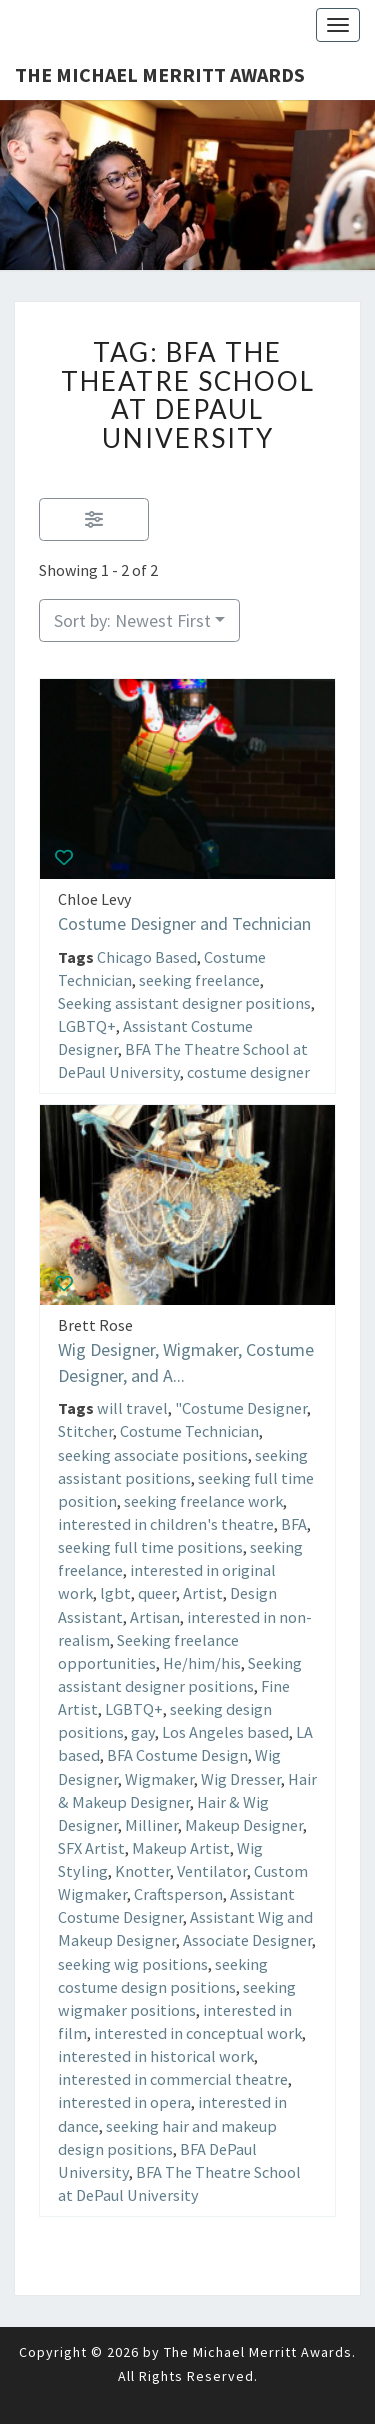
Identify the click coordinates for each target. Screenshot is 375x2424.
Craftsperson (178, 1894)
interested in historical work (156, 2056)
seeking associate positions (153, 1455)
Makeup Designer (244, 1825)
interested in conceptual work (198, 2033)
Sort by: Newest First (132, 620)
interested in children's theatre (166, 1524)
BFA (294, 1524)
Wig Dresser (241, 1779)
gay (143, 1732)
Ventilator (212, 1871)
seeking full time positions (150, 1547)
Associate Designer (247, 1941)
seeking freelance (199, 979)
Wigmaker (159, 1779)
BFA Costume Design (177, 1756)
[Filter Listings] (94, 519)
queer (157, 1594)
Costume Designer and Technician (184, 923)
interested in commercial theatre (173, 2079)
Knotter (142, 1871)
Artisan (155, 1617)
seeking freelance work (203, 1501)
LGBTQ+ (87, 1026)
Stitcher (85, 1432)
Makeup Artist (181, 1848)
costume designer (248, 1072)
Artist (203, 1594)
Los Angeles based (225, 1732)
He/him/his (202, 1663)
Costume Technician (189, 1432)
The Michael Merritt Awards (160, 74)
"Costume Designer (241, 1408)
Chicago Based (147, 956)
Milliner (151, 1825)
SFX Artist (91, 1848)
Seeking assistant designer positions (184, 1003)
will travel (132, 1408)
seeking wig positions (133, 1964)
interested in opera (124, 2103)
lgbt (115, 1594)
